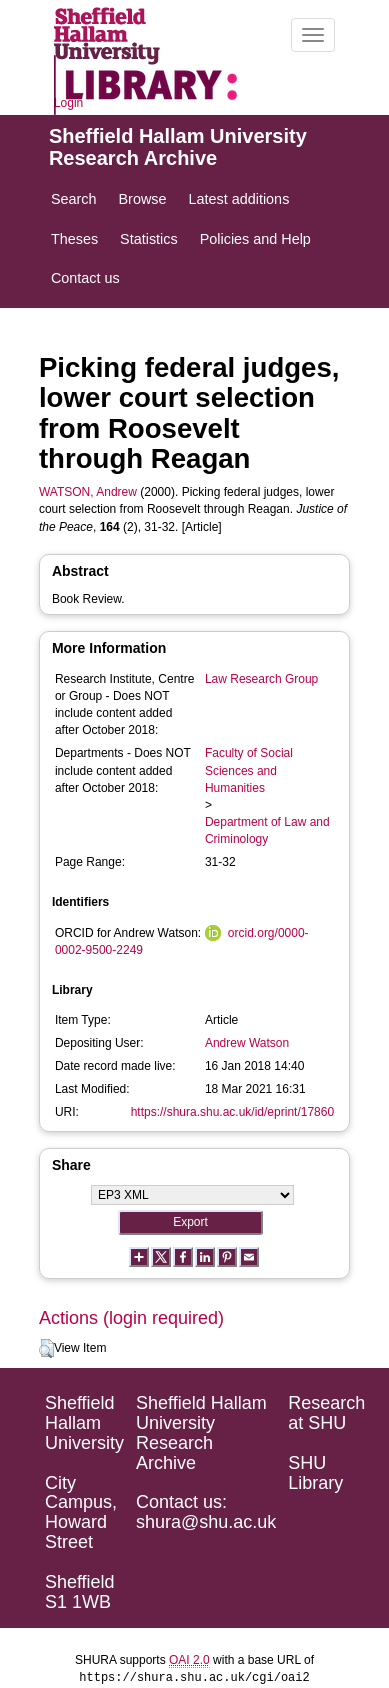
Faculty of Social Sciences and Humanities (249, 770)
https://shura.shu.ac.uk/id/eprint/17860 (232, 1112)
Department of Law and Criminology (267, 830)
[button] (46, 1349)
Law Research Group (261, 679)
